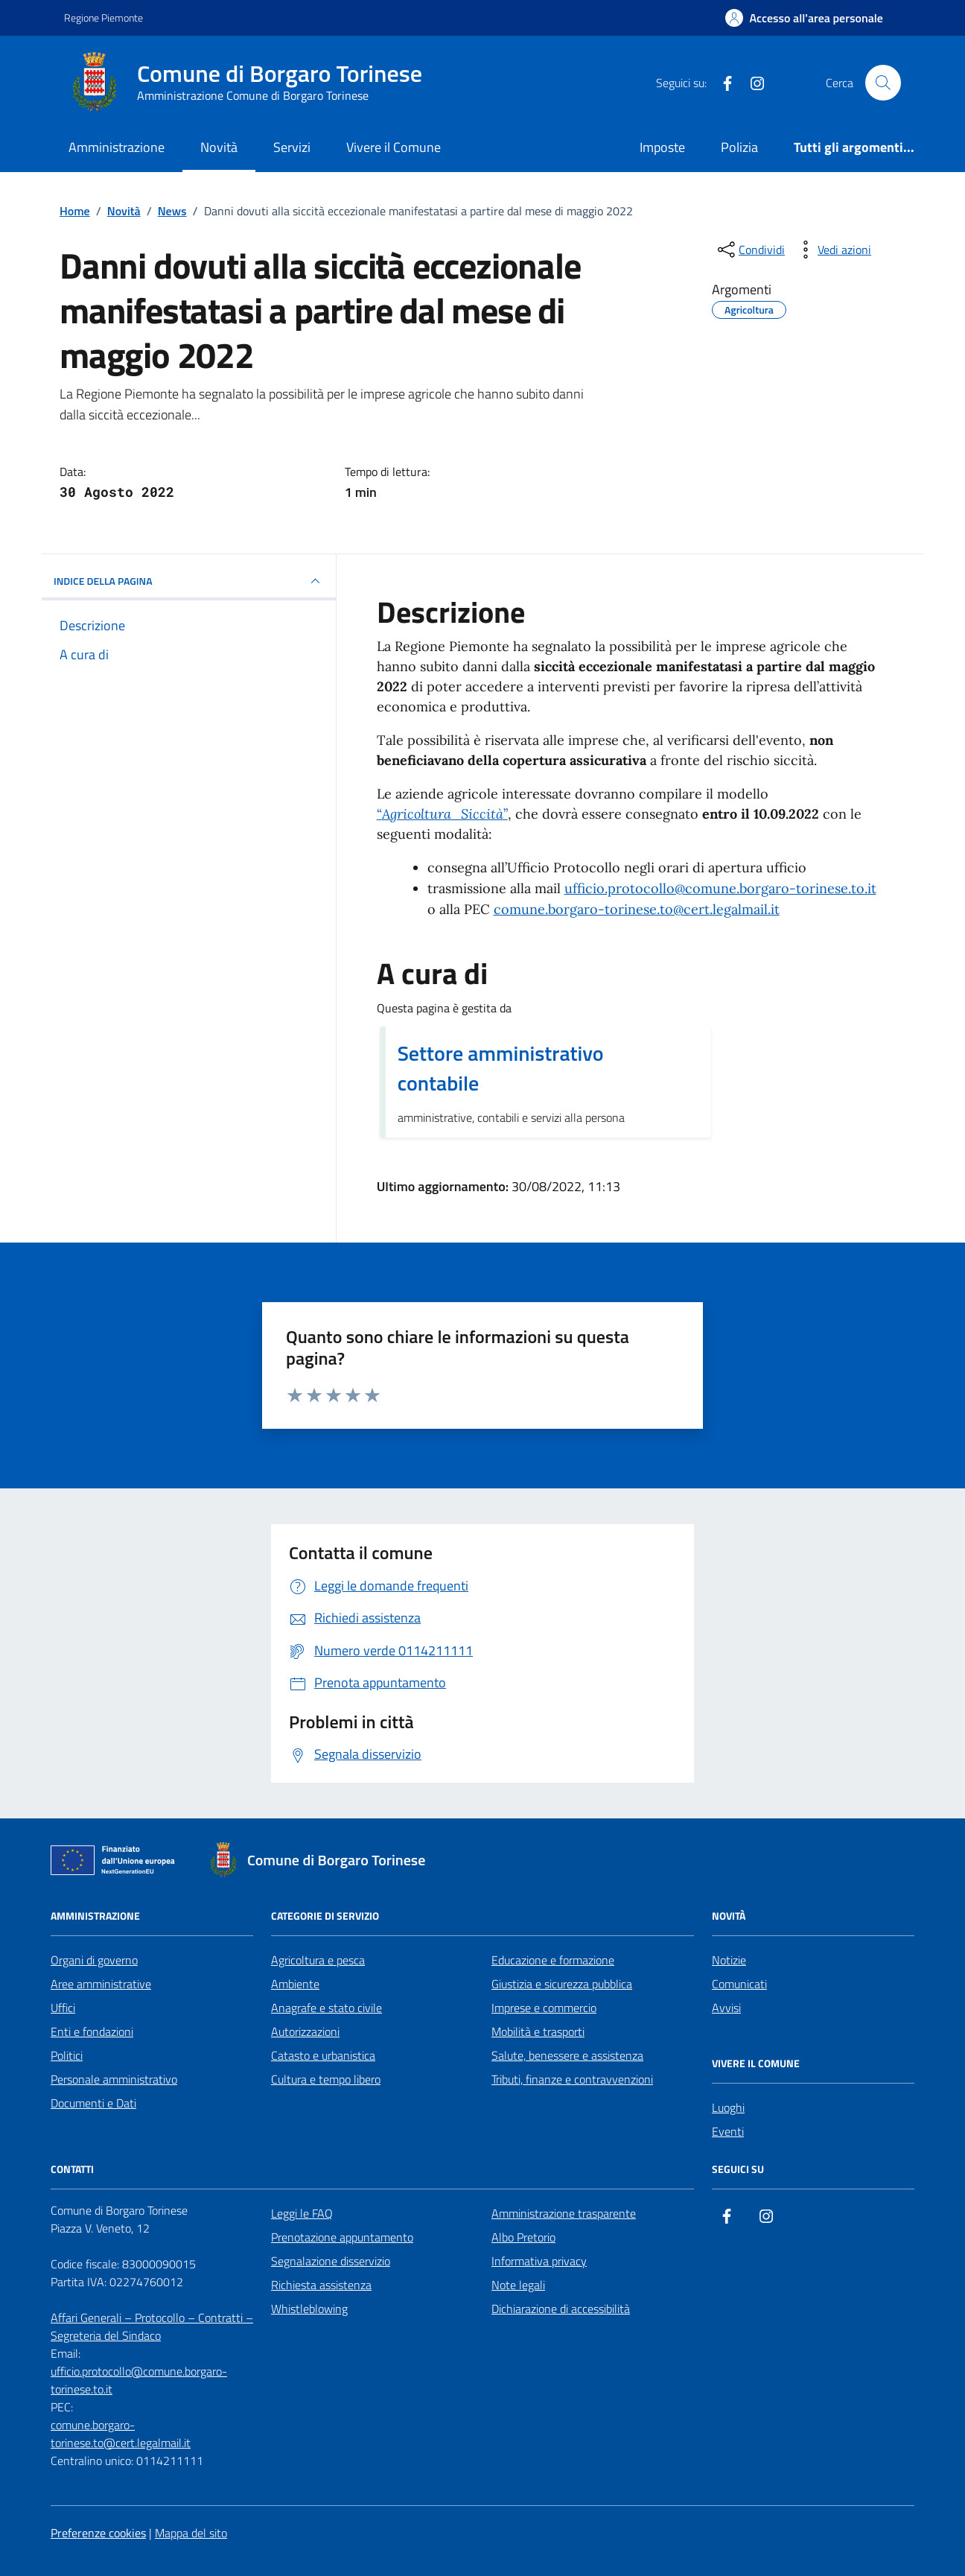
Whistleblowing (309, 2309)
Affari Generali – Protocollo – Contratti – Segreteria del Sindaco (152, 2326)
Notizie (729, 1960)
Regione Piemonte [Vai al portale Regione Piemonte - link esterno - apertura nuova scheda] (103, 17)
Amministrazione (117, 147)
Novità (219, 147)
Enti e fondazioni (92, 2031)
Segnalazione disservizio (330, 2261)
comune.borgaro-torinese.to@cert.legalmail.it (637, 909)
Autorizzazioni (305, 2031)
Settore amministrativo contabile (501, 1068)
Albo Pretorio (523, 2237)
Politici (67, 2055)
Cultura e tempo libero (325, 2079)
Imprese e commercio (543, 2008)
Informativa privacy (539, 2261)
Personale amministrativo (114, 2079)
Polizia (739, 147)
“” (442, 813)
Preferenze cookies (98, 2533)
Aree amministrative (101, 1984)
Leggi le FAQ (302, 2213)
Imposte (662, 147)
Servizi (291, 147)
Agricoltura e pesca (318, 1960)
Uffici (63, 2008)
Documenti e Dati (93, 2103)
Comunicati (739, 1984)
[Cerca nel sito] (883, 83)
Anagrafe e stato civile (326, 2008)
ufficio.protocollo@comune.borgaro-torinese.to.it (720, 888)
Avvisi (726, 2008)
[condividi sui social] (750, 249)
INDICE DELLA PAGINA (189, 581)
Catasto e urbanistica (323, 2055)
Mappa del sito (191, 2533)
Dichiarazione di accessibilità (560, 2309)
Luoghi (728, 2107)
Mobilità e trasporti (538, 2031)
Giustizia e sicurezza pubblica (561, 1984)
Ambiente (295, 1984)
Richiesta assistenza (321, 2285)
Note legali (518, 2285)
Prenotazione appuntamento (342, 2237)
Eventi (728, 2131)
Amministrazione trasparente (563, 2213)
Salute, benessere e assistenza (567, 2055)
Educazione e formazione (552, 1960)
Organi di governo (94, 1960)
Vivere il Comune (393, 147)
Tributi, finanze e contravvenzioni (572, 2079)
